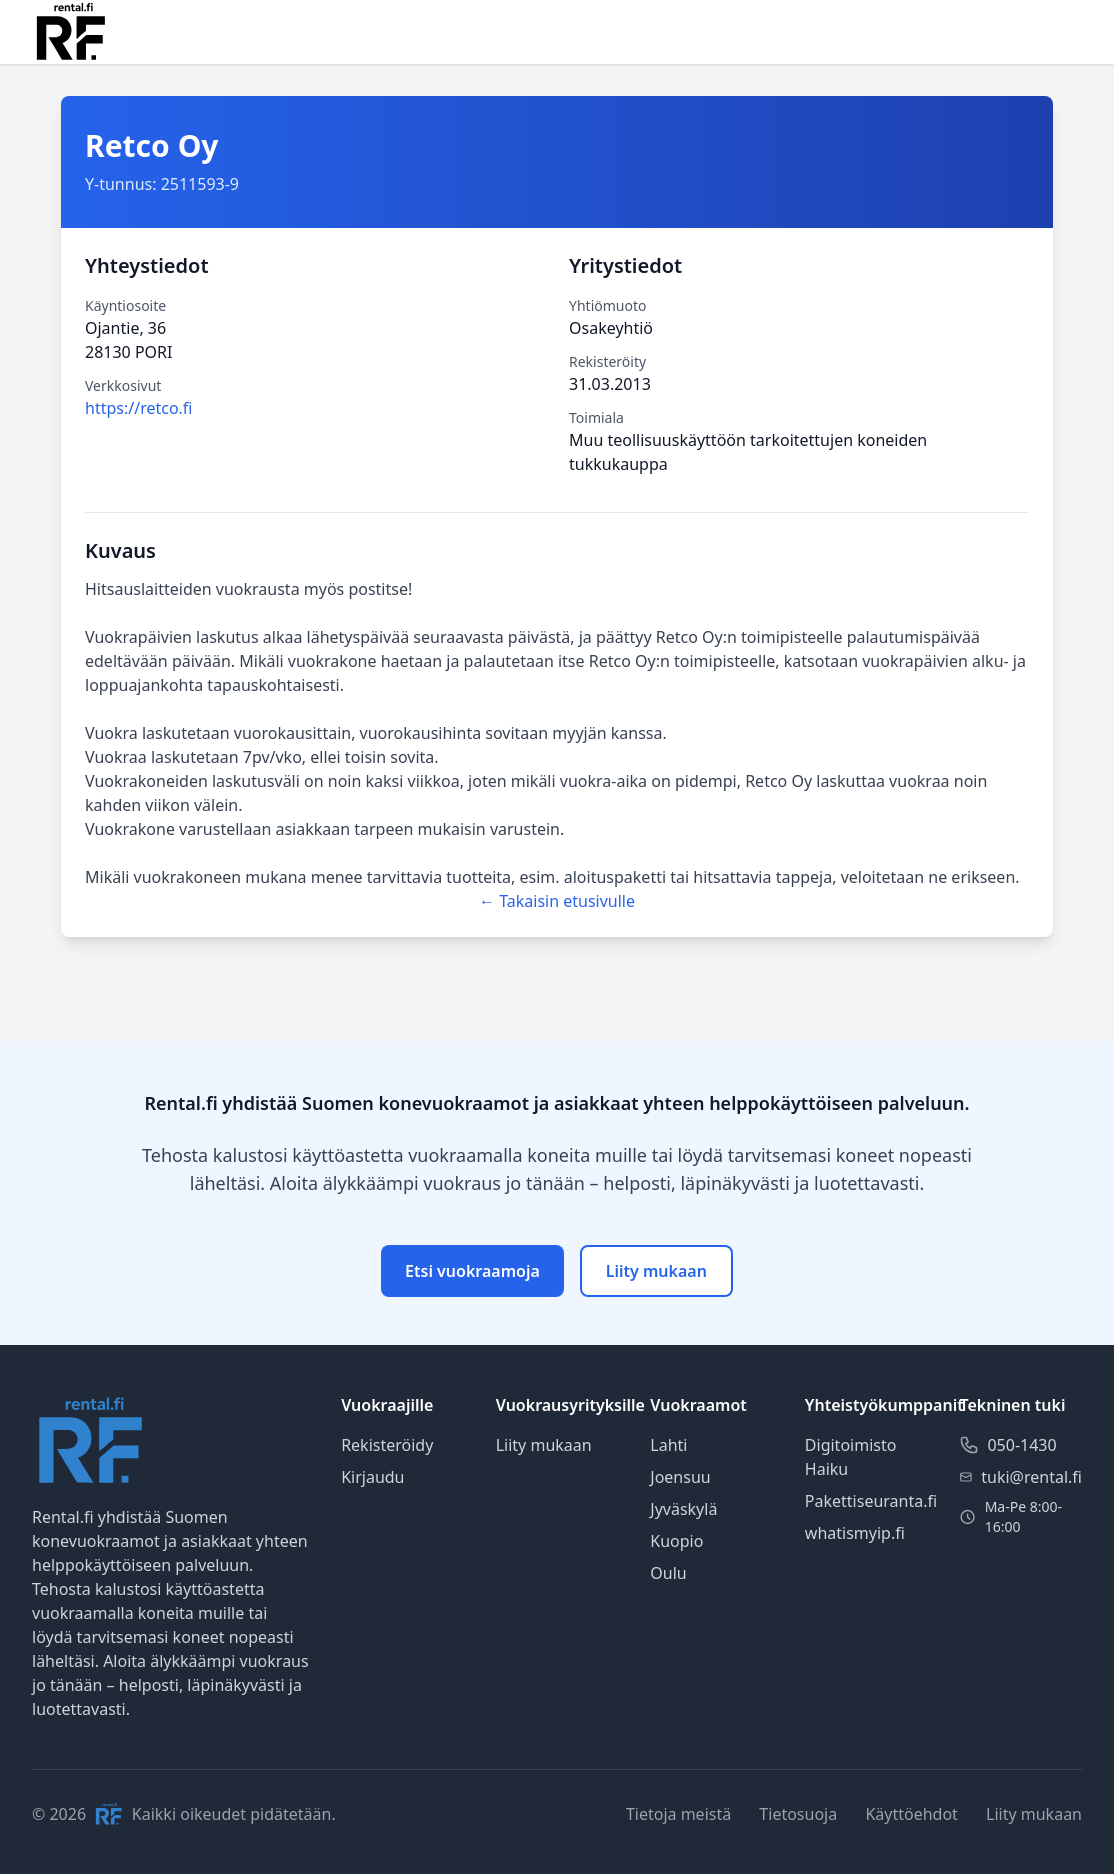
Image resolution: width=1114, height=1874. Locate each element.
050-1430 (1021, 1445)
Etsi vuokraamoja (472, 1271)
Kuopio (676, 1541)
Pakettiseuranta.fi (871, 1501)
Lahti (668, 1445)
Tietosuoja (798, 1814)
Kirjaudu (372, 1477)
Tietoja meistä (678, 1814)
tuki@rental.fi (1031, 1477)
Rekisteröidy (387, 1445)
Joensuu (680, 1477)
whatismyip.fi (855, 1533)
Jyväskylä (683, 1509)
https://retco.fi (139, 408)
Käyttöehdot (911, 1814)
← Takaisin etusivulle (557, 901)
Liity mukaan (656, 1271)
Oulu (668, 1573)
